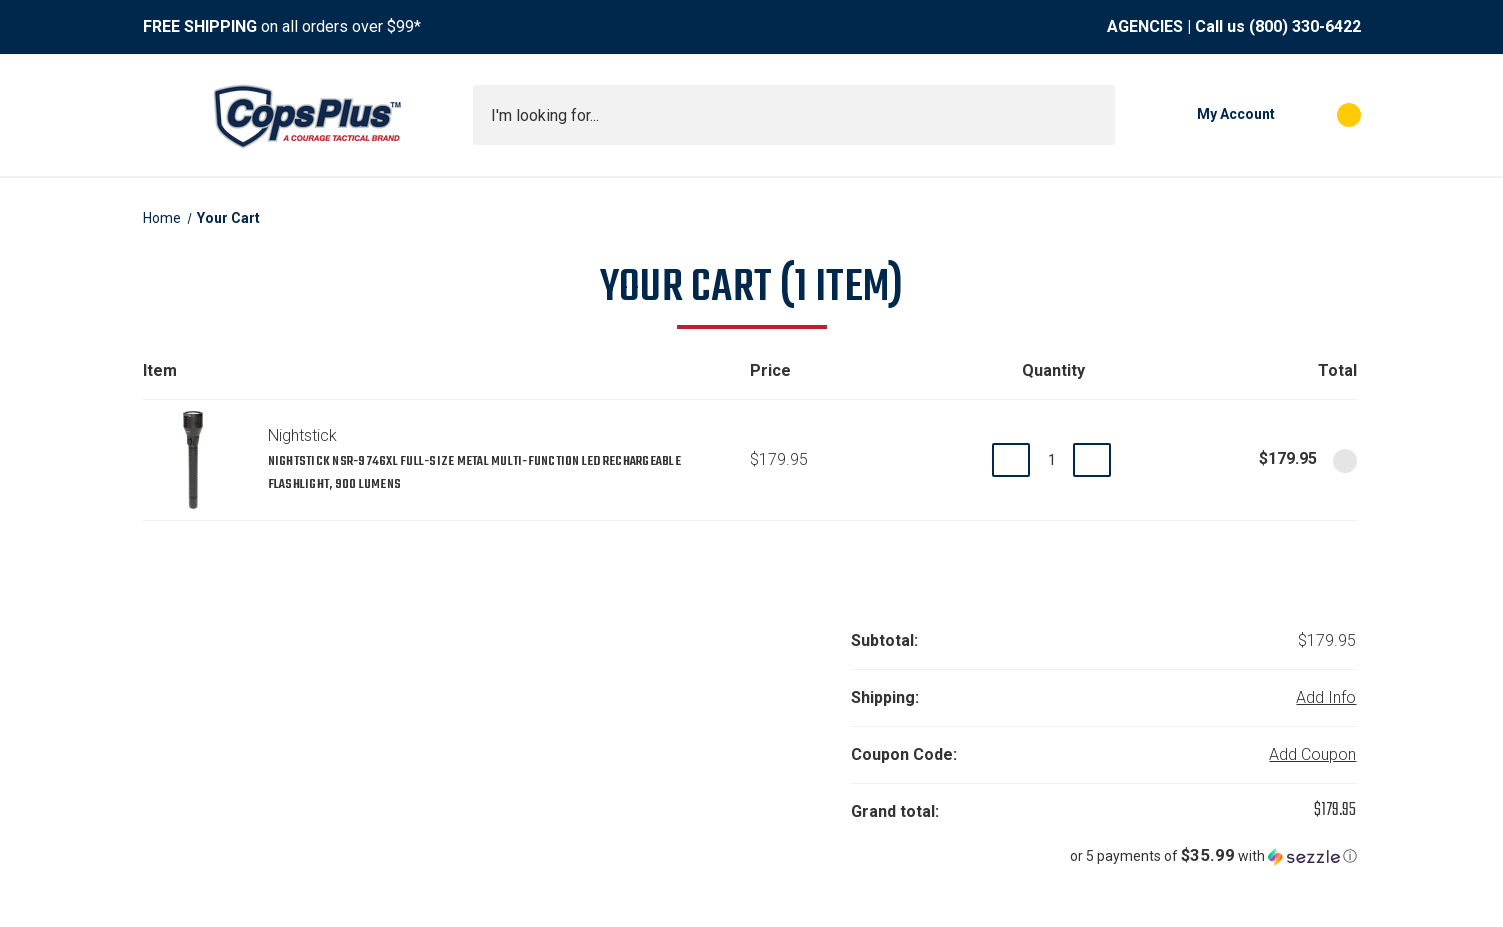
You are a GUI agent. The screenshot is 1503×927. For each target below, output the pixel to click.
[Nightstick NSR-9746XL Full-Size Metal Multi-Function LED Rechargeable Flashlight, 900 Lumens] (1051, 460)
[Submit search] (1093, 115)
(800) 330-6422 (1305, 26)
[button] (1104, 856)
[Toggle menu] (161, 115)
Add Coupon (1312, 754)
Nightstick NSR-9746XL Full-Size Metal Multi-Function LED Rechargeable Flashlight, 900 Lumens (474, 473)
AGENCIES (1145, 26)
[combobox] (794, 115)
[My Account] (1205, 115)
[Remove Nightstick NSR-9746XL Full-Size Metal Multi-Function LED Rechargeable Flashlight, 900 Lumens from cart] (1345, 461)
